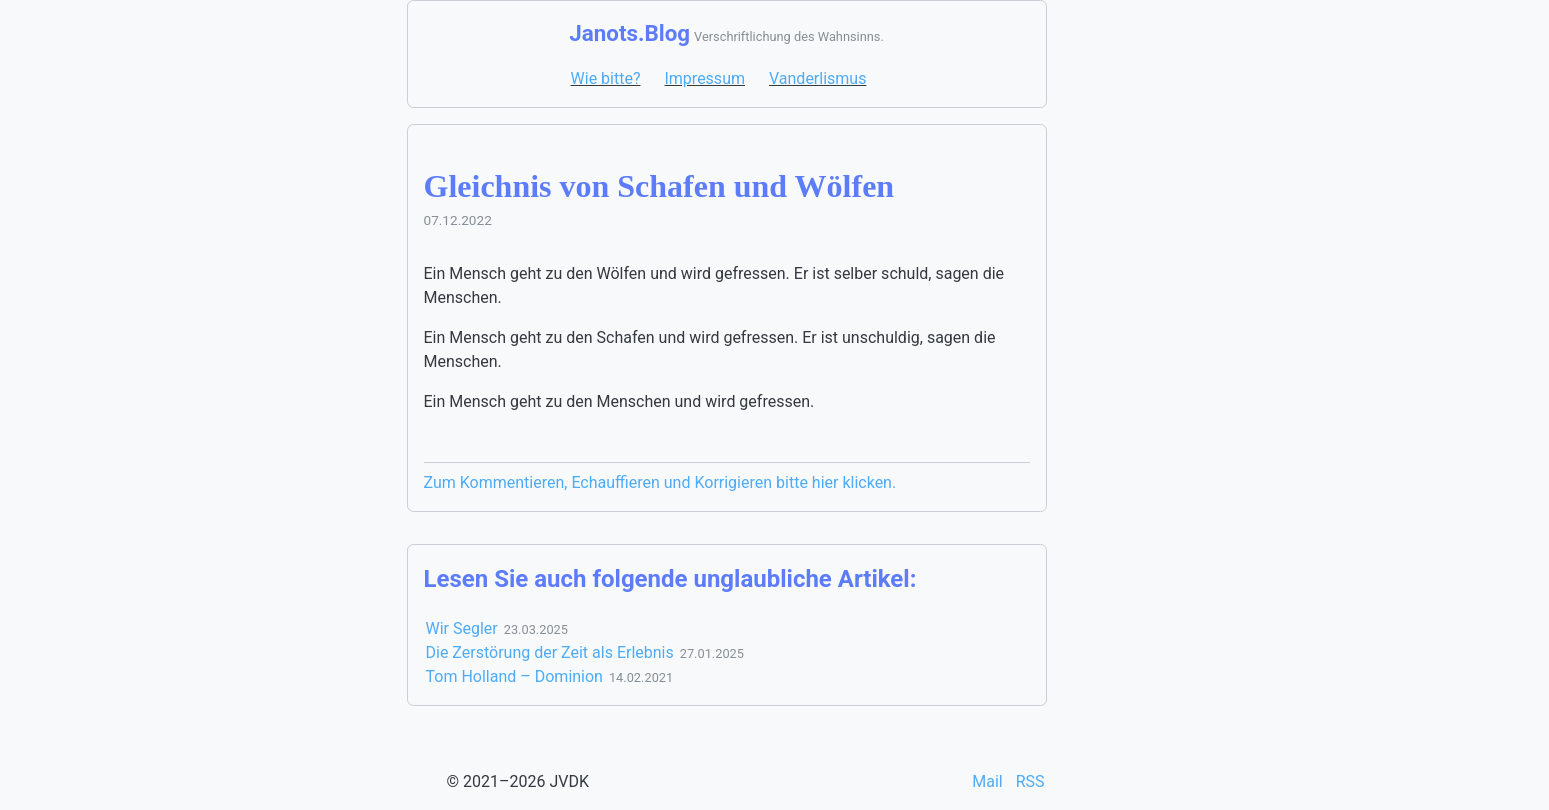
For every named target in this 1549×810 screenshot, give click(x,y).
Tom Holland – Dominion (514, 676)
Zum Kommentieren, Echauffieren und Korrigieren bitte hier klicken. (660, 482)
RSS (1030, 781)
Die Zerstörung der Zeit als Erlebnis (550, 652)
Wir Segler (462, 628)
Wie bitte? (606, 78)
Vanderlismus (817, 78)
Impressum (704, 78)
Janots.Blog (629, 33)
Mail (989, 781)
